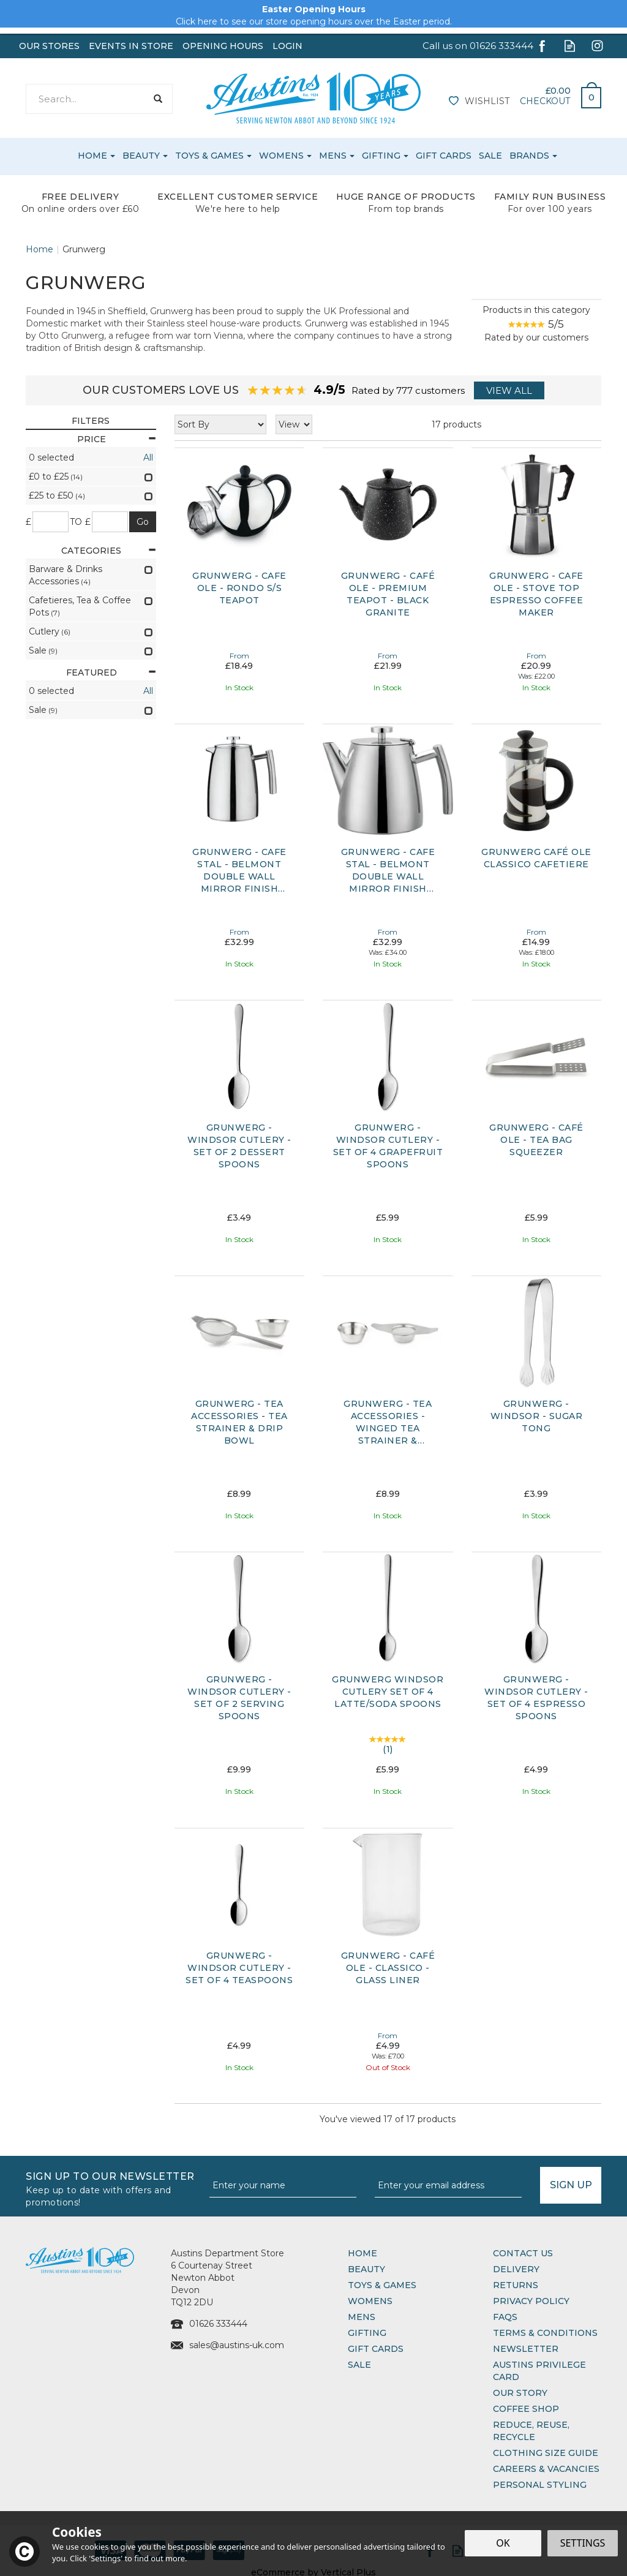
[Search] (86, 99)
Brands (529, 155)
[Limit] (294, 424)
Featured (111, 672)
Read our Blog (569, 45)
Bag (587, 94)
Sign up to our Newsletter (113, 2188)
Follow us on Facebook (542, 45)
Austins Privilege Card (539, 2370)
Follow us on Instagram (597, 45)
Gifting (367, 2332)
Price (116, 439)
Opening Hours (222, 45)
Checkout (545, 101)
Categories (108, 550)
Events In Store (131, 45)
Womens (370, 2301)
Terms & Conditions (545, 2332)
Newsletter (525, 2348)
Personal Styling (540, 2484)
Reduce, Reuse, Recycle (531, 2430)
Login (287, 45)
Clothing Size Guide (545, 2452)
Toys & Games (382, 2285)
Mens (361, 2316)
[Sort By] (220, 424)
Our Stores (49, 45)
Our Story (520, 2392)
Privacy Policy (531, 2301)
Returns (515, 2285)
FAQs (505, 2316)
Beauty (366, 2269)
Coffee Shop (526, 2408)
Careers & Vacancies (546, 2468)
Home (362, 2253)
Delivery (516, 2269)
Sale (359, 2364)
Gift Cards (376, 2348)
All (148, 457)
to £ (80, 521)
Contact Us (523, 2253)
